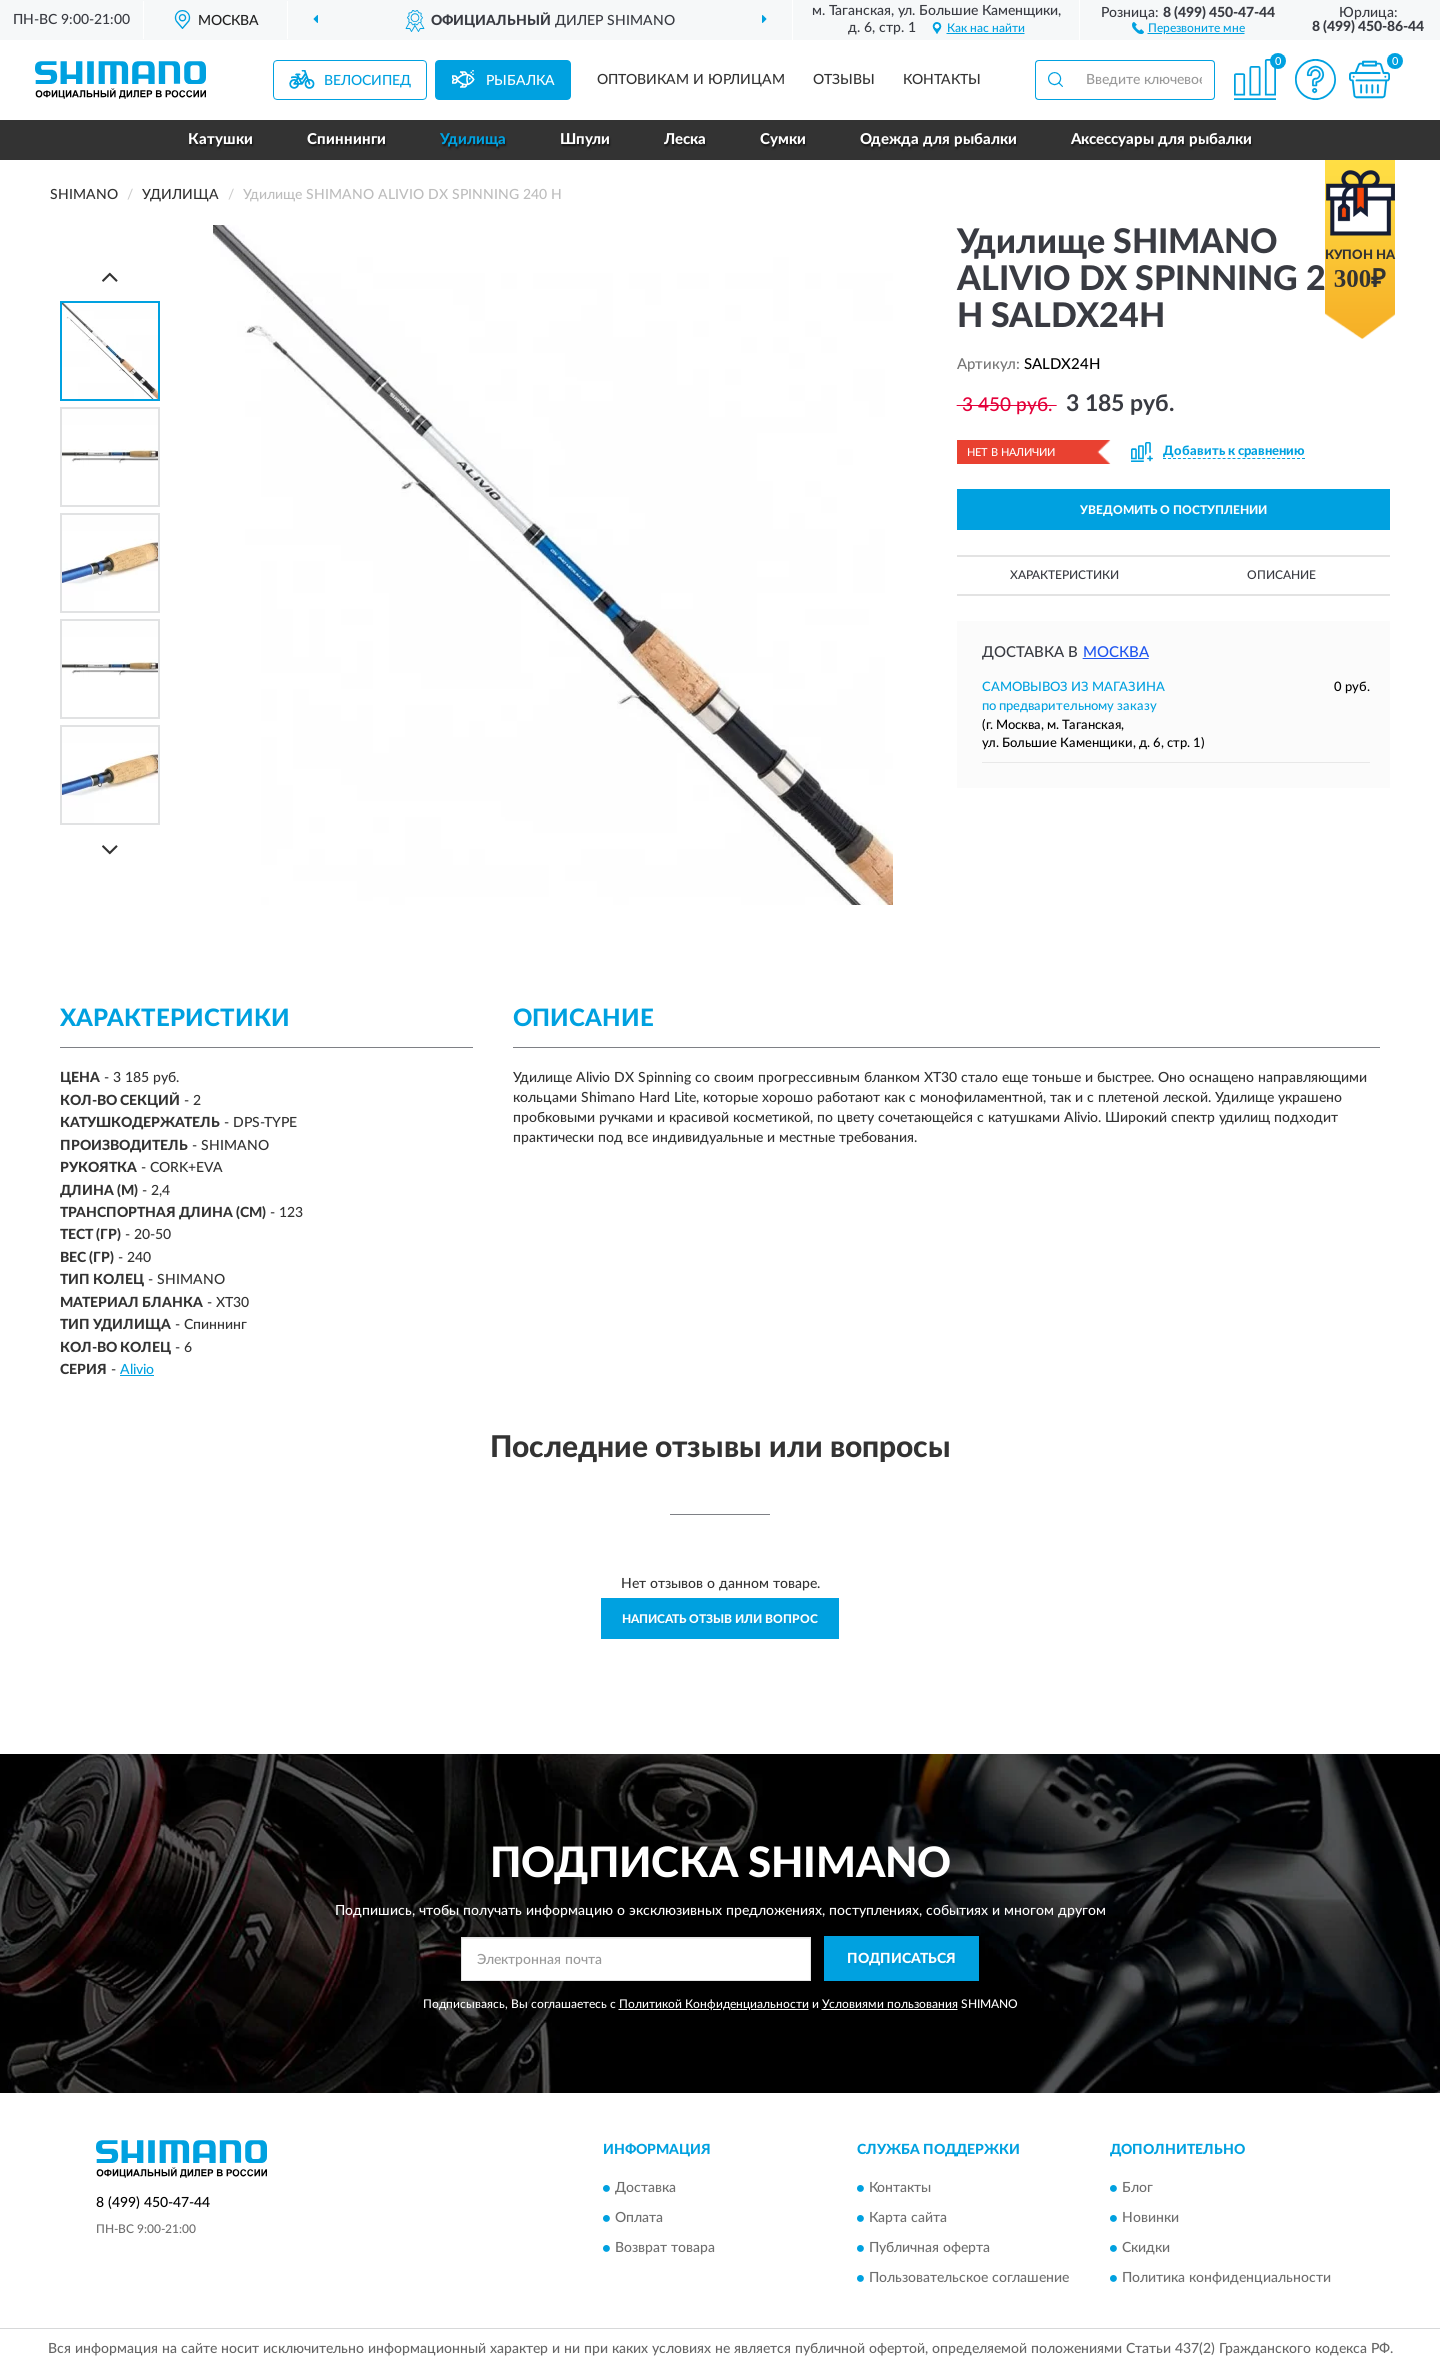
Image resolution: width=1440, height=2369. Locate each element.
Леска (685, 139)
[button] (1188, 27)
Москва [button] (1116, 652)
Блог (1137, 2189)
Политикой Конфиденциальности (714, 2004)
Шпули (585, 139)
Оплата (639, 2219)
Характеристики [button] (1064, 575)
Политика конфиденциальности (1226, 2279)
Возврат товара (665, 2249)
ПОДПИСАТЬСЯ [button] (901, 1959)
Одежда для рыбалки (938, 139)
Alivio (137, 1370)
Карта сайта (908, 2219)
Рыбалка (520, 81)
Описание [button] (1281, 575)
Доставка (645, 2189)
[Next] (110, 849)
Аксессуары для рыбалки (1161, 139)
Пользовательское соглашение (969, 2279)
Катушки (220, 139)
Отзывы (844, 80)
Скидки (1146, 2249)
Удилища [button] (473, 139)
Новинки (1150, 2219)
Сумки (783, 139)
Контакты (942, 80)
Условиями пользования (890, 2004)
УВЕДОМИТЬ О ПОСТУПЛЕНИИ (1173, 510)
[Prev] (110, 276)
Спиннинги (346, 139)
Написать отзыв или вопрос (720, 1619)
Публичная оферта (929, 2249)
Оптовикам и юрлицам (691, 80)
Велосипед (367, 81)
